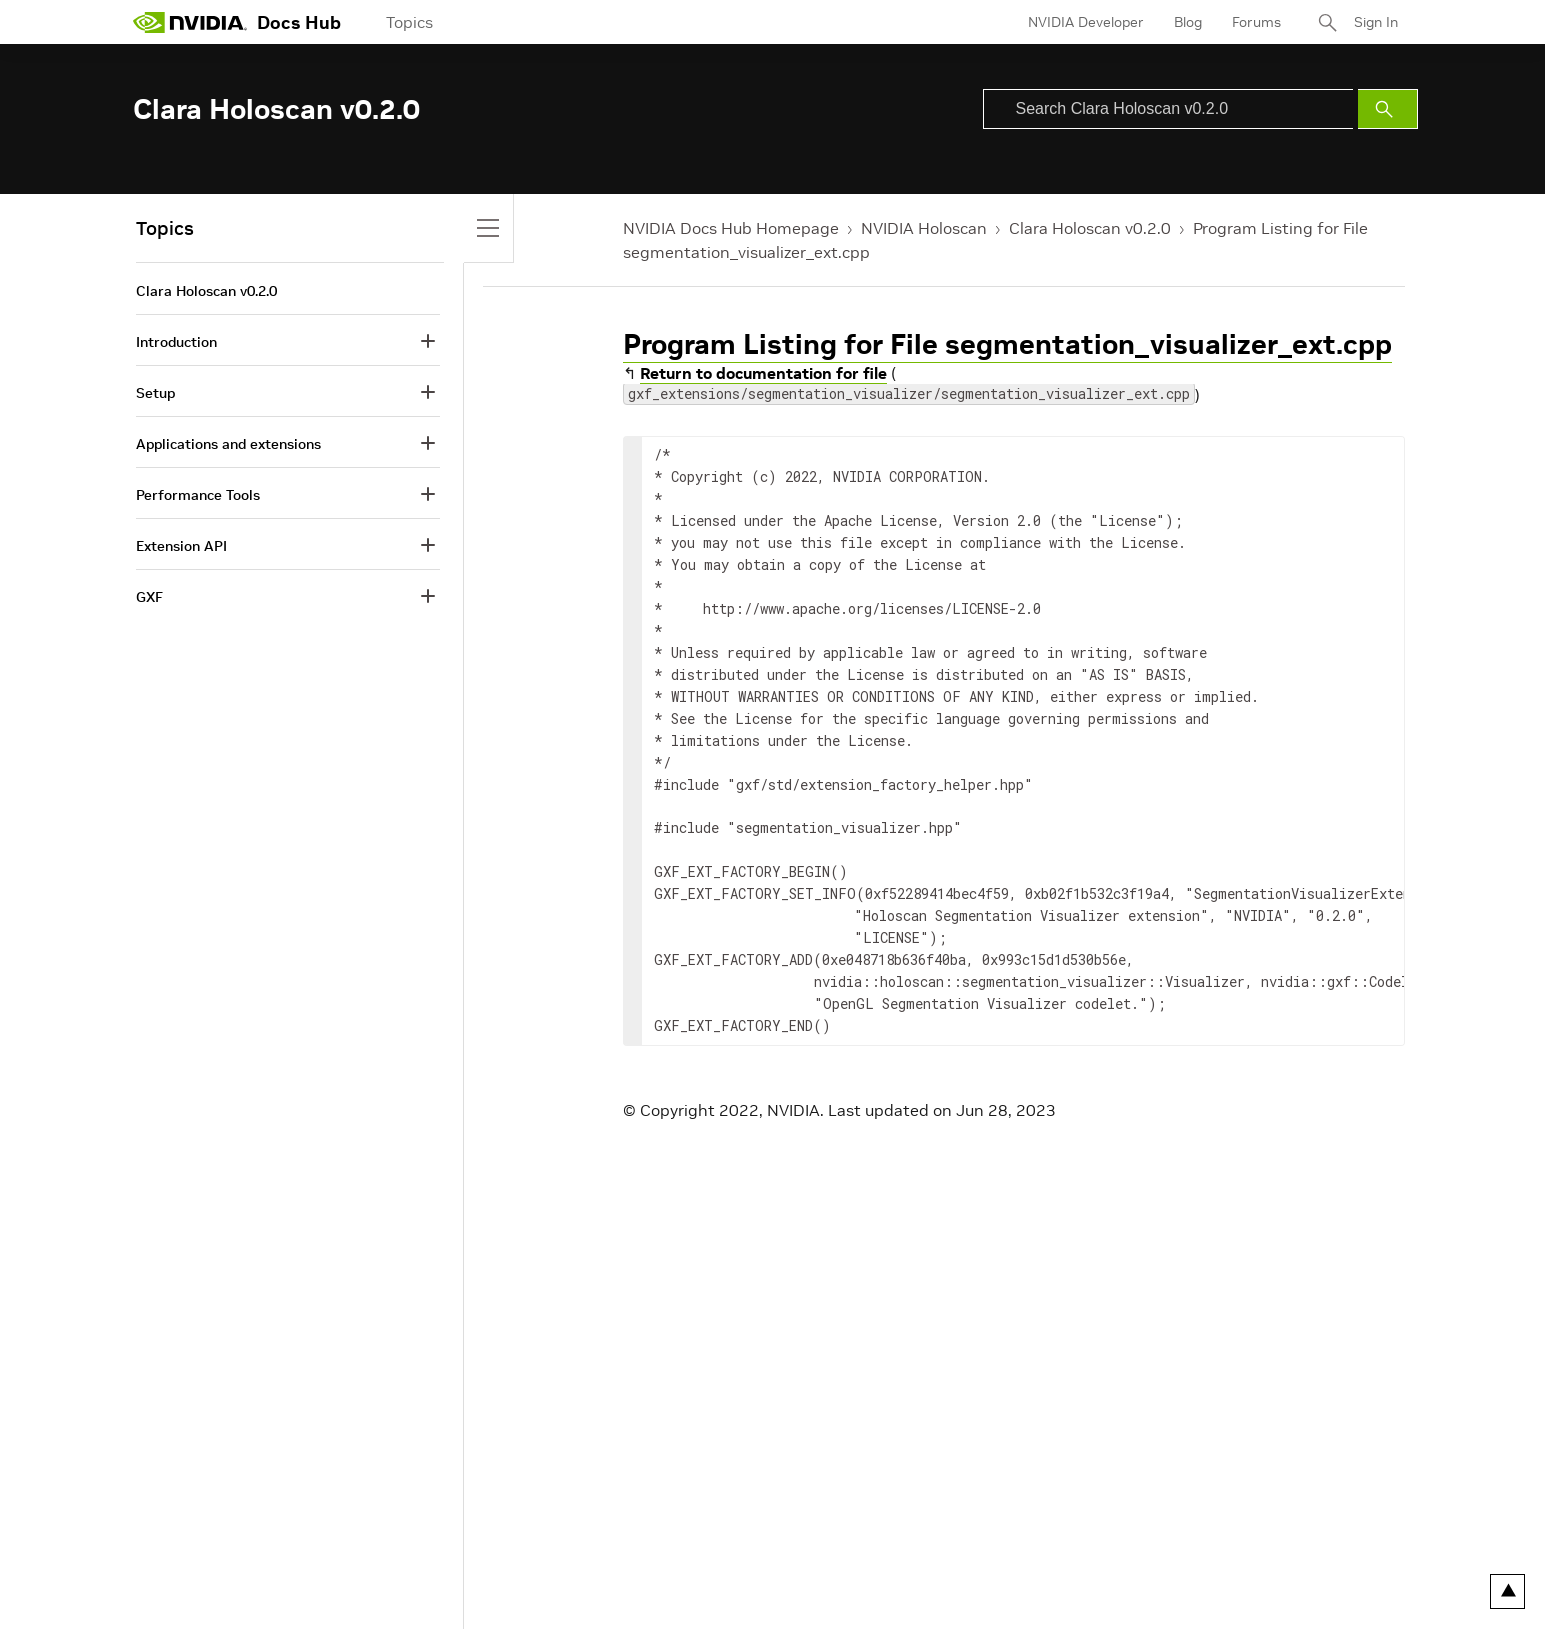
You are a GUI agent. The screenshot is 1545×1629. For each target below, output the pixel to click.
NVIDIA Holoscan (924, 228)
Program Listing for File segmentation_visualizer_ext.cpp (1007, 344)
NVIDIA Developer (1086, 22)
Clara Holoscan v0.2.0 (1090, 228)
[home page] (190, 22)
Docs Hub (299, 22)
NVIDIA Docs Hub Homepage (731, 228)
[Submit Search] (1388, 109)
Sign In (1376, 22)
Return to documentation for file (763, 373)
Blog (1188, 22)
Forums (1256, 22)
